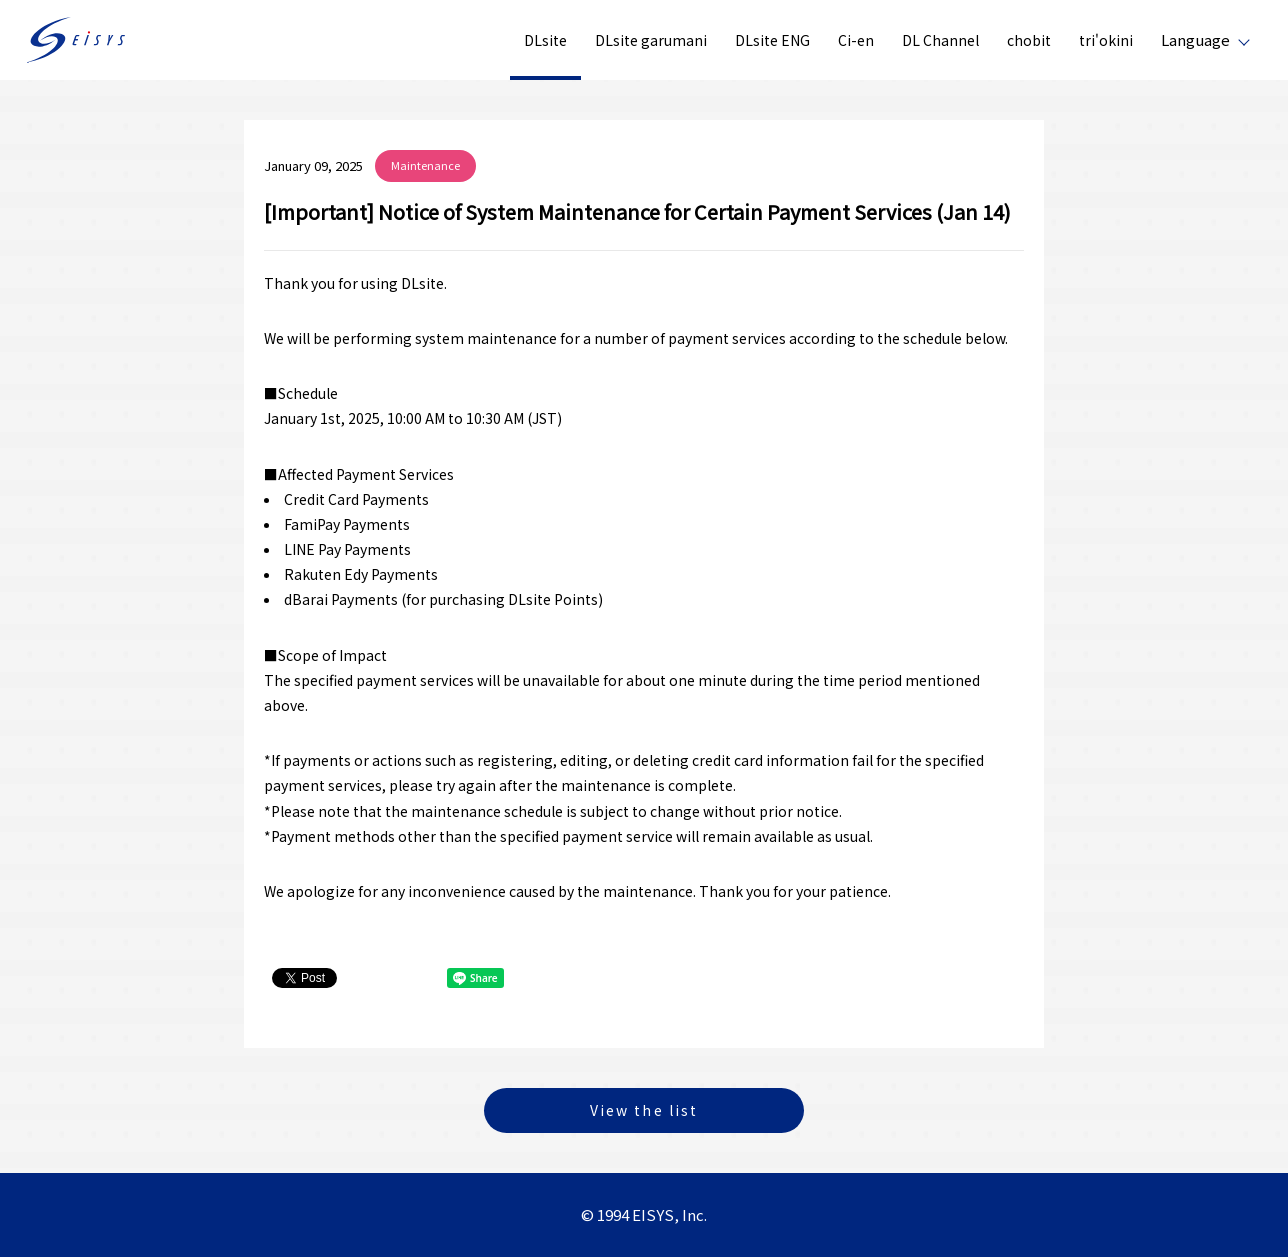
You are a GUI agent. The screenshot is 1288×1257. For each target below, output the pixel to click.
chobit (1029, 40)
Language (1195, 39)
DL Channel (940, 40)
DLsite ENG (772, 40)
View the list (644, 1110)
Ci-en (856, 40)
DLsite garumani (651, 40)
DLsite (545, 40)
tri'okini (1106, 40)
